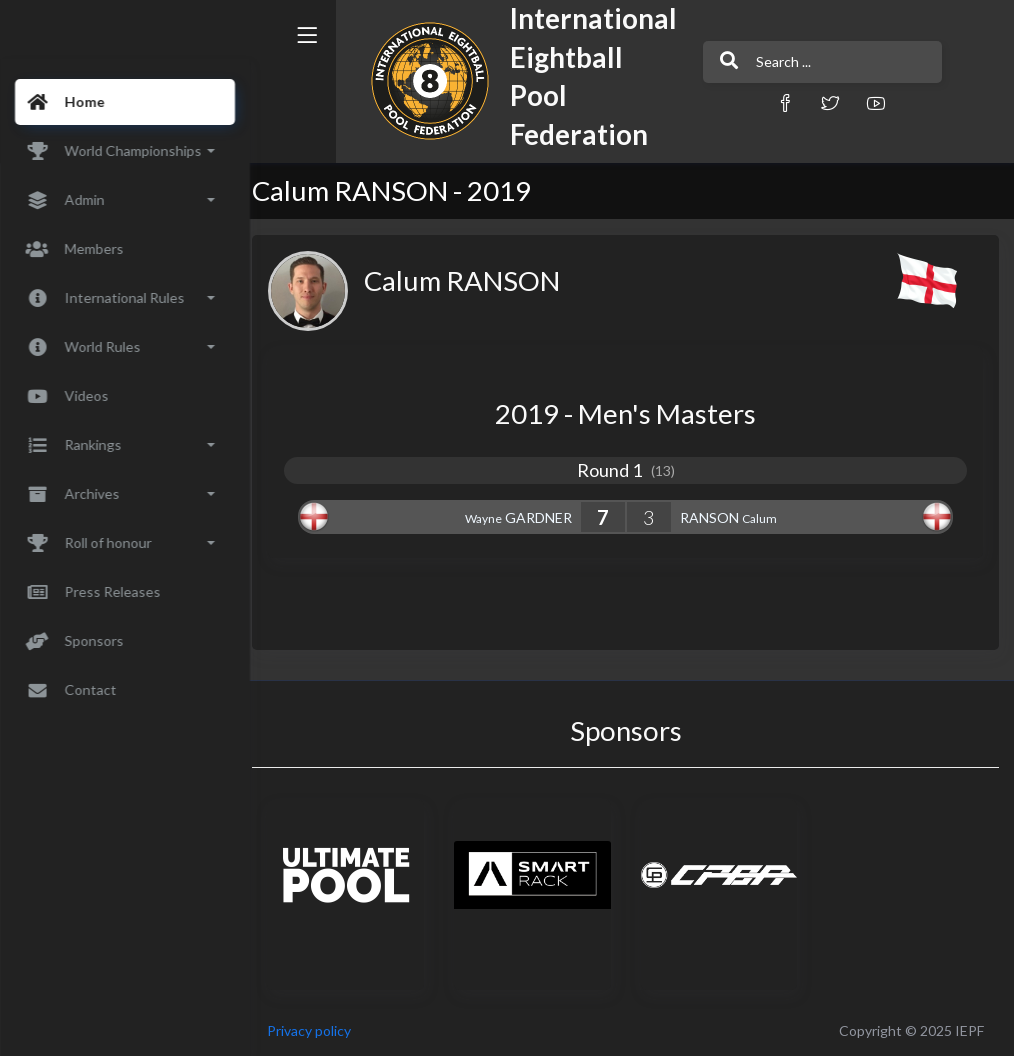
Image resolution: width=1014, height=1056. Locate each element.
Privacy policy (322, 1030)
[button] (742, 102)
